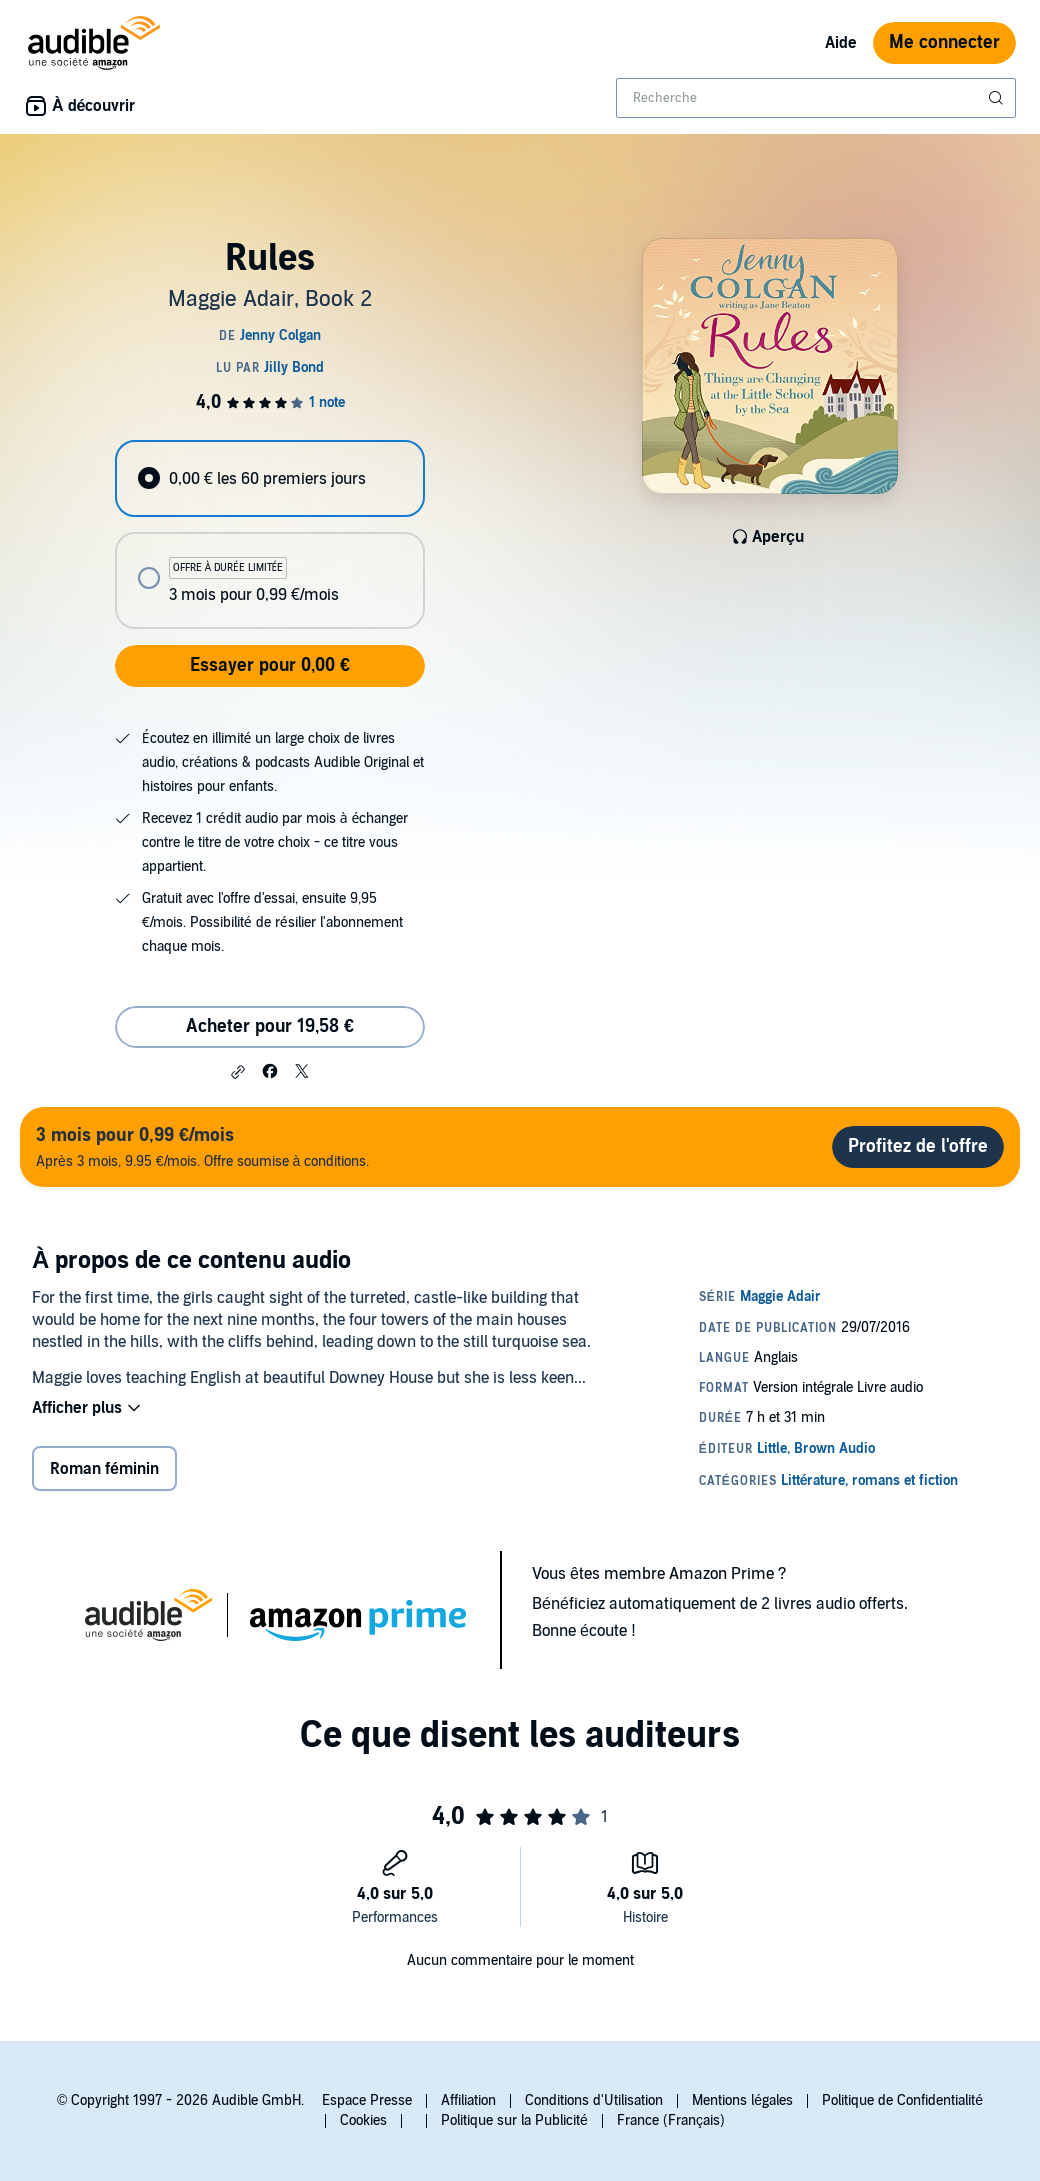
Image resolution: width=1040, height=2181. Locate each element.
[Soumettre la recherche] (998, 98)
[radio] (269, 478)
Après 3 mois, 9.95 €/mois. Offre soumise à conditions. (202, 1146)
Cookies (363, 2120)
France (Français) (671, 2120)
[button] (238, 1072)
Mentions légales (742, 2100)
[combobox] (816, 98)
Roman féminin (104, 1469)
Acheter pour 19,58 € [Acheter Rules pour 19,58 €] (270, 1026)
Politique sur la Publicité (514, 2120)
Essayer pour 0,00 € (270, 665)
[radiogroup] (269, 534)
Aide (841, 43)
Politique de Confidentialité (902, 2100)
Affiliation (468, 2100)
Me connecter (944, 42)
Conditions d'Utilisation (594, 2100)
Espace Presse (367, 2100)
